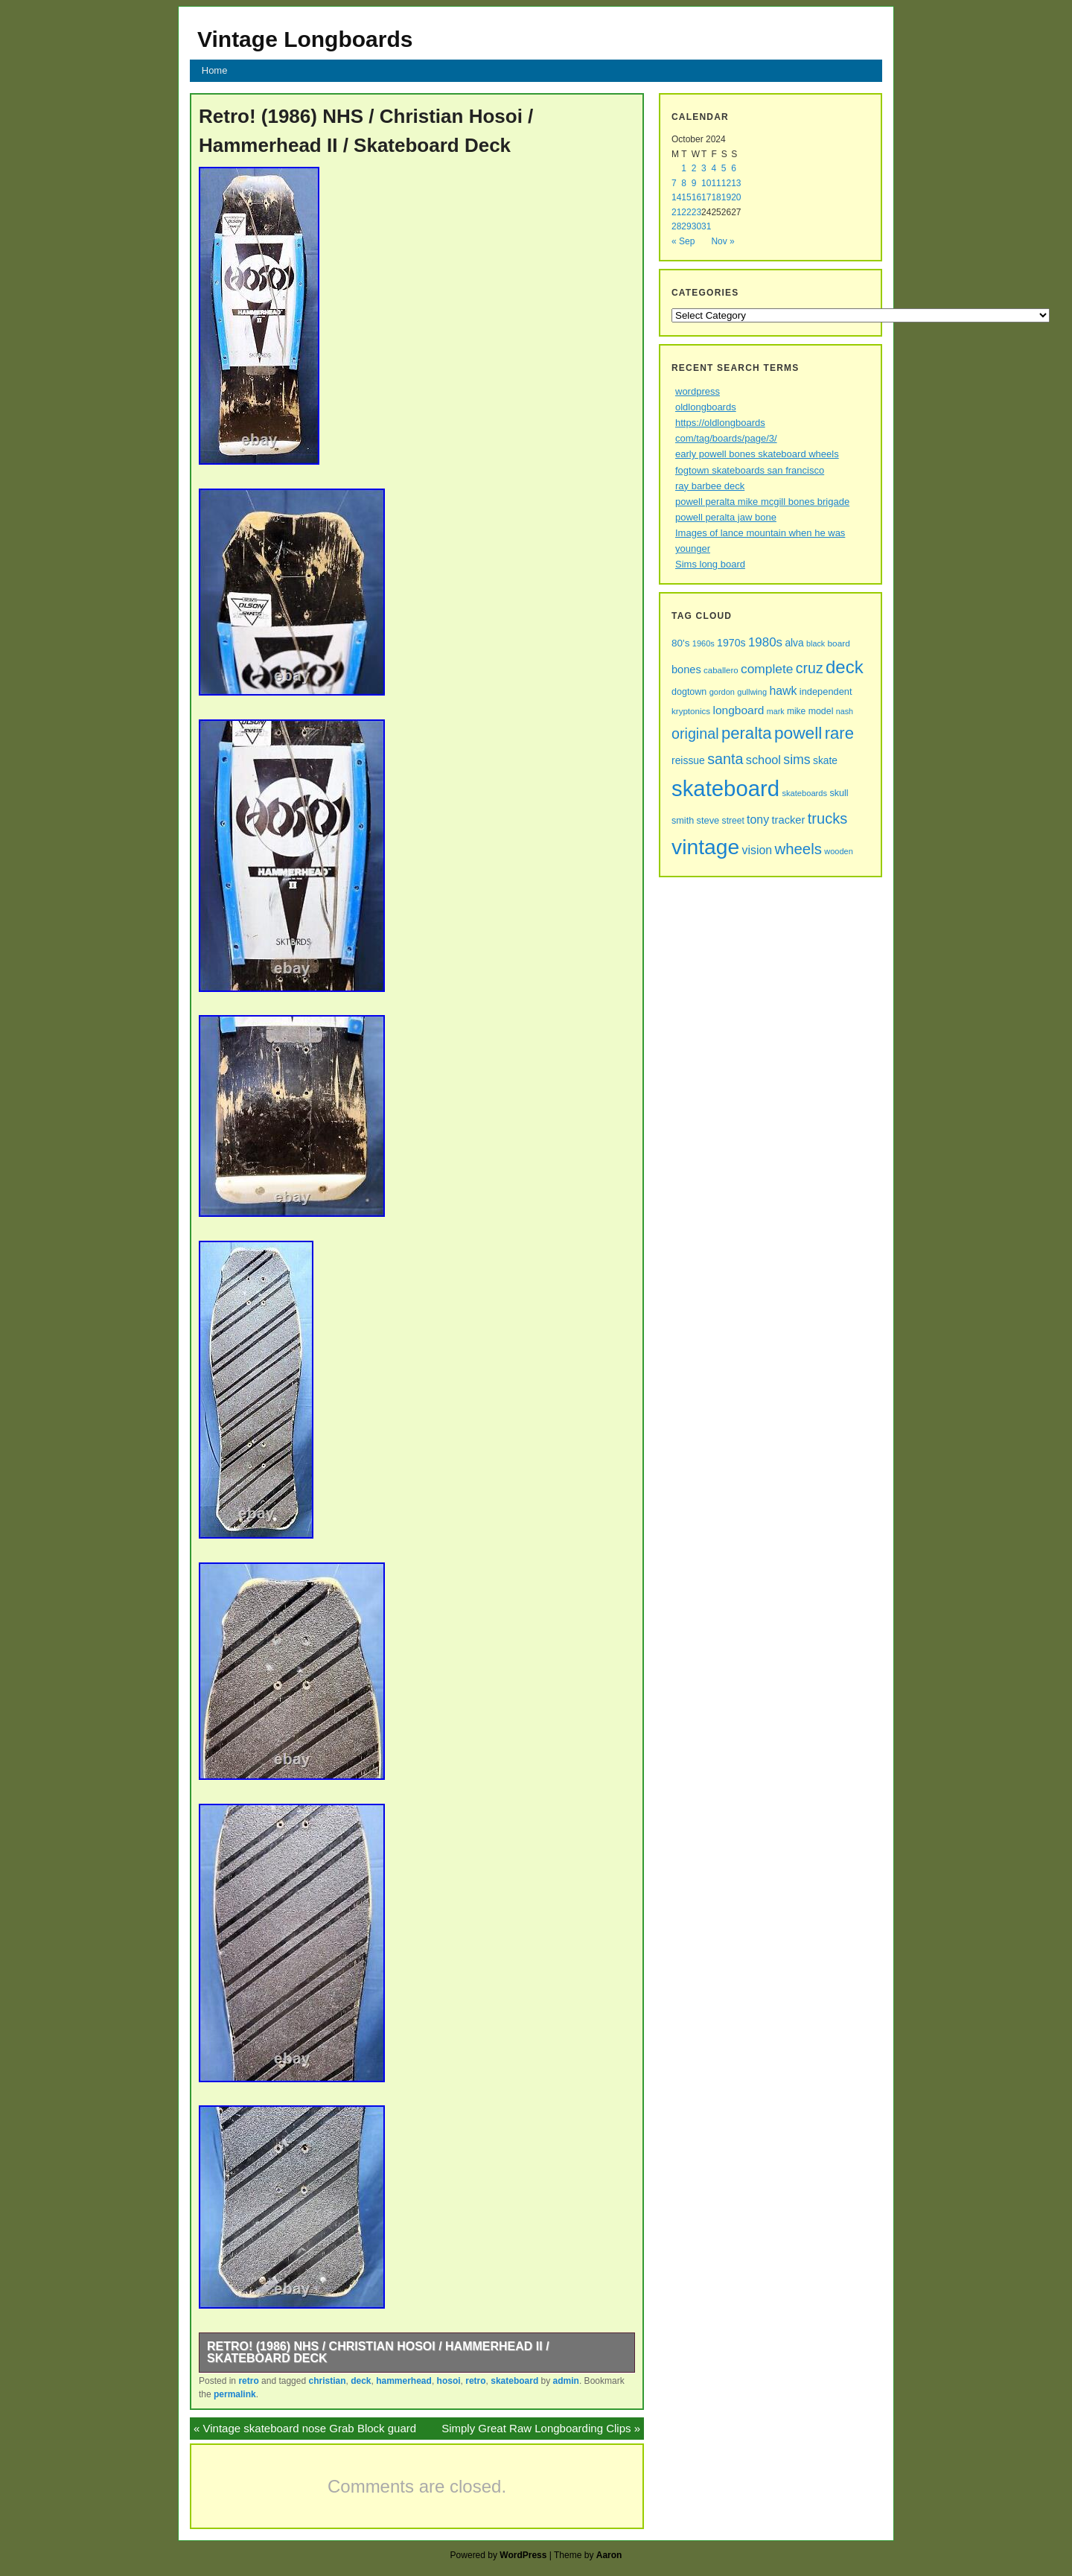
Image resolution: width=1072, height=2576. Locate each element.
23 (696, 212)
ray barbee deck (709, 486)
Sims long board (710, 564)
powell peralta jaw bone (725, 517)
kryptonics (690, 711)
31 (706, 226)
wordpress (697, 391)
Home (215, 70)
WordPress (523, 2555)
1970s (731, 643)
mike (796, 711)
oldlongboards (705, 407)
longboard (738, 710)
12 (726, 183)
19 (726, 197)
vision (757, 850)
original (695, 733)
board (839, 643)
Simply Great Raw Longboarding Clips (536, 2428)
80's (680, 643)
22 (686, 212)
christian (326, 2381)
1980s (765, 642)
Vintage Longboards (304, 39)
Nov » (722, 241)
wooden (838, 851)
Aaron (609, 2555)
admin (566, 2381)
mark (776, 711)
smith (682, 820)
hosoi (449, 2381)
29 (686, 226)
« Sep (683, 241)
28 (676, 226)
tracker (788, 820)
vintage (705, 847)
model (821, 711)
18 (716, 197)
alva (794, 643)
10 (706, 183)
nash (844, 711)
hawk (783, 690)
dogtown (688, 692)
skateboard (514, 2381)
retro (248, 2381)
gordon (722, 691)
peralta (746, 733)
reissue (688, 760)
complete (767, 668)
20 (736, 197)
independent (826, 691)
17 (706, 197)
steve (708, 820)
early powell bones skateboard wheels (757, 453)
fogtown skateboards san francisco (749, 470)
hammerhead (404, 2381)
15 (686, 197)
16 (696, 197)
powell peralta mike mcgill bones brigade (762, 501)
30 (696, 226)
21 (676, 212)
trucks (827, 818)
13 (736, 183)
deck (361, 2381)
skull (838, 793)
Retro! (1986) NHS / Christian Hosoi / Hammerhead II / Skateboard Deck (378, 2352)
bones (686, 669)
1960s (703, 643)
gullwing (752, 691)
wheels (797, 849)
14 (676, 197)
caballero (721, 670)
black (815, 643)
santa (725, 759)
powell (798, 732)
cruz (809, 668)
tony (758, 819)
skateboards (804, 793)
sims (796, 759)
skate (825, 760)
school (763, 759)
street (733, 820)
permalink (235, 2394)
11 (716, 183)
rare (839, 733)
